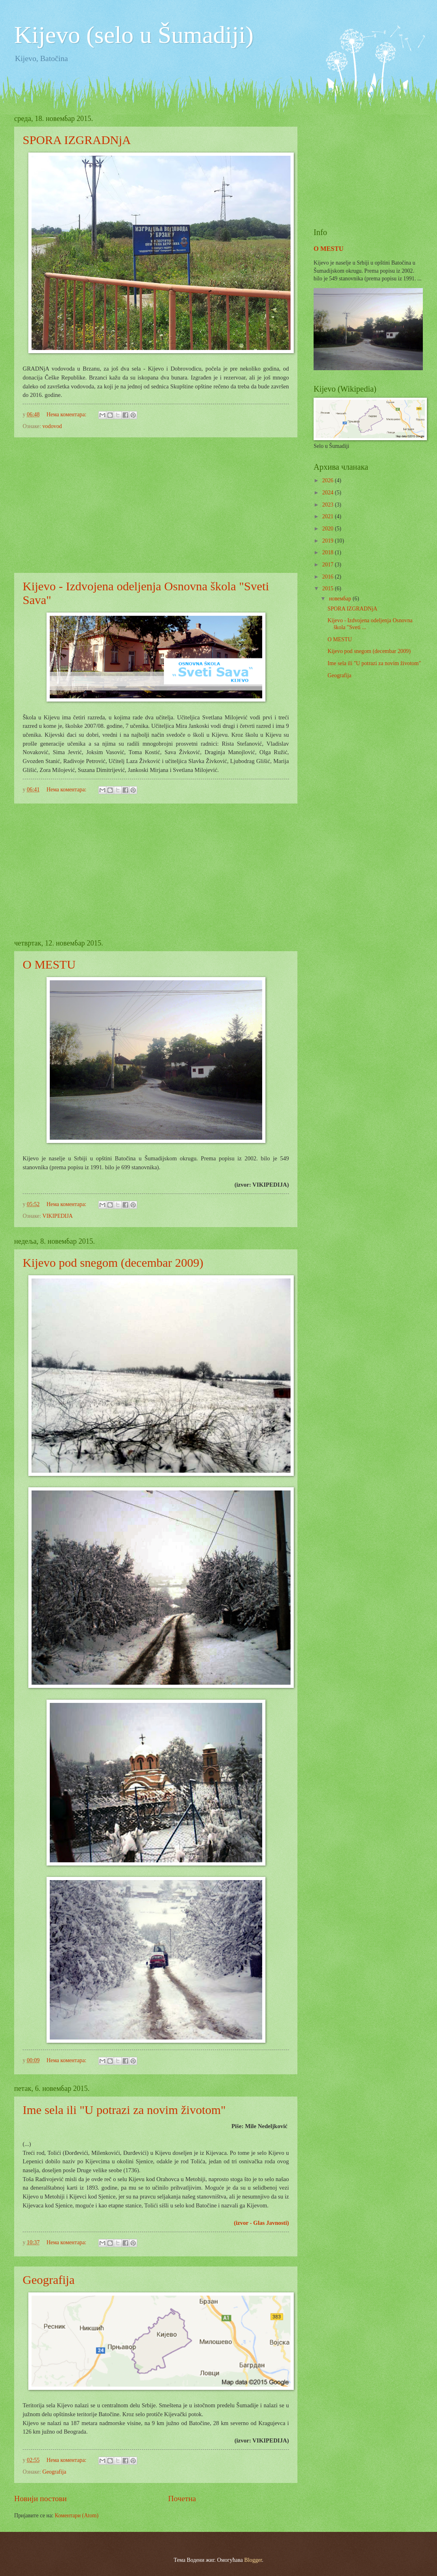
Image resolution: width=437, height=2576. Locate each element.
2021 (328, 516)
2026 (328, 480)
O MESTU (49, 964)
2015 (328, 588)
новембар (341, 599)
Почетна (182, 2498)
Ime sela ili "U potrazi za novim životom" (124, 2109)
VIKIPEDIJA (57, 1216)
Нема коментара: (67, 414)
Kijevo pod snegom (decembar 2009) (113, 1262)
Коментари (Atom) (76, 2515)
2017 (328, 565)
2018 (328, 552)
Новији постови (40, 2498)
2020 (328, 529)
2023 (328, 505)
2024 (328, 493)
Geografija (48, 2279)
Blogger (253, 2560)
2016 (328, 577)
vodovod (52, 426)
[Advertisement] (155, 505)
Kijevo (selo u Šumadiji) (134, 34)
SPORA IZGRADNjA (77, 139)
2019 (328, 541)
